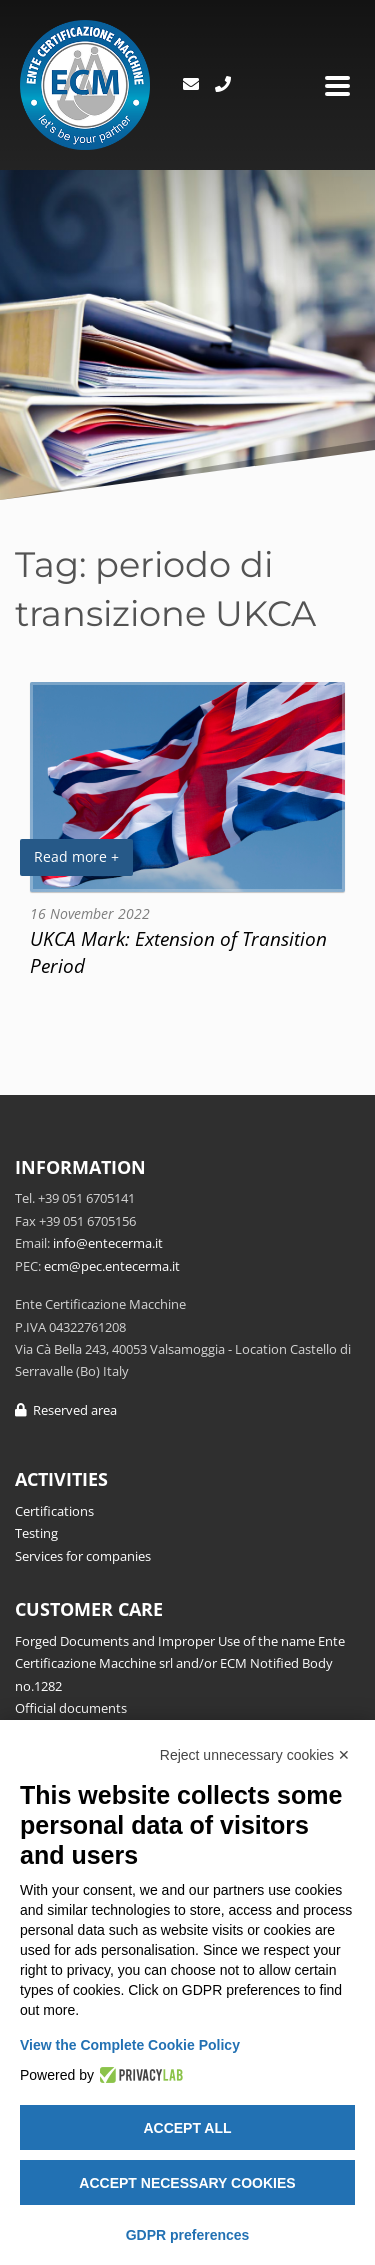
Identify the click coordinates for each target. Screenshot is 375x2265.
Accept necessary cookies (187, 2183)
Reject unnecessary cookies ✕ (255, 1755)
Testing (36, 1533)
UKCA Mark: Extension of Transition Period (178, 952)
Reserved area (66, 1410)
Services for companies (83, 1556)
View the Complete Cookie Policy (130, 2045)
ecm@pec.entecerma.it (112, 1266)
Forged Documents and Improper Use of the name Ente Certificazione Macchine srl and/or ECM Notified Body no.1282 (180, 1663)
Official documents (71, 1708)
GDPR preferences (188, 2235)
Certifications (54, 1511)
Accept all (187, 2128)
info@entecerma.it (108, 1243)
